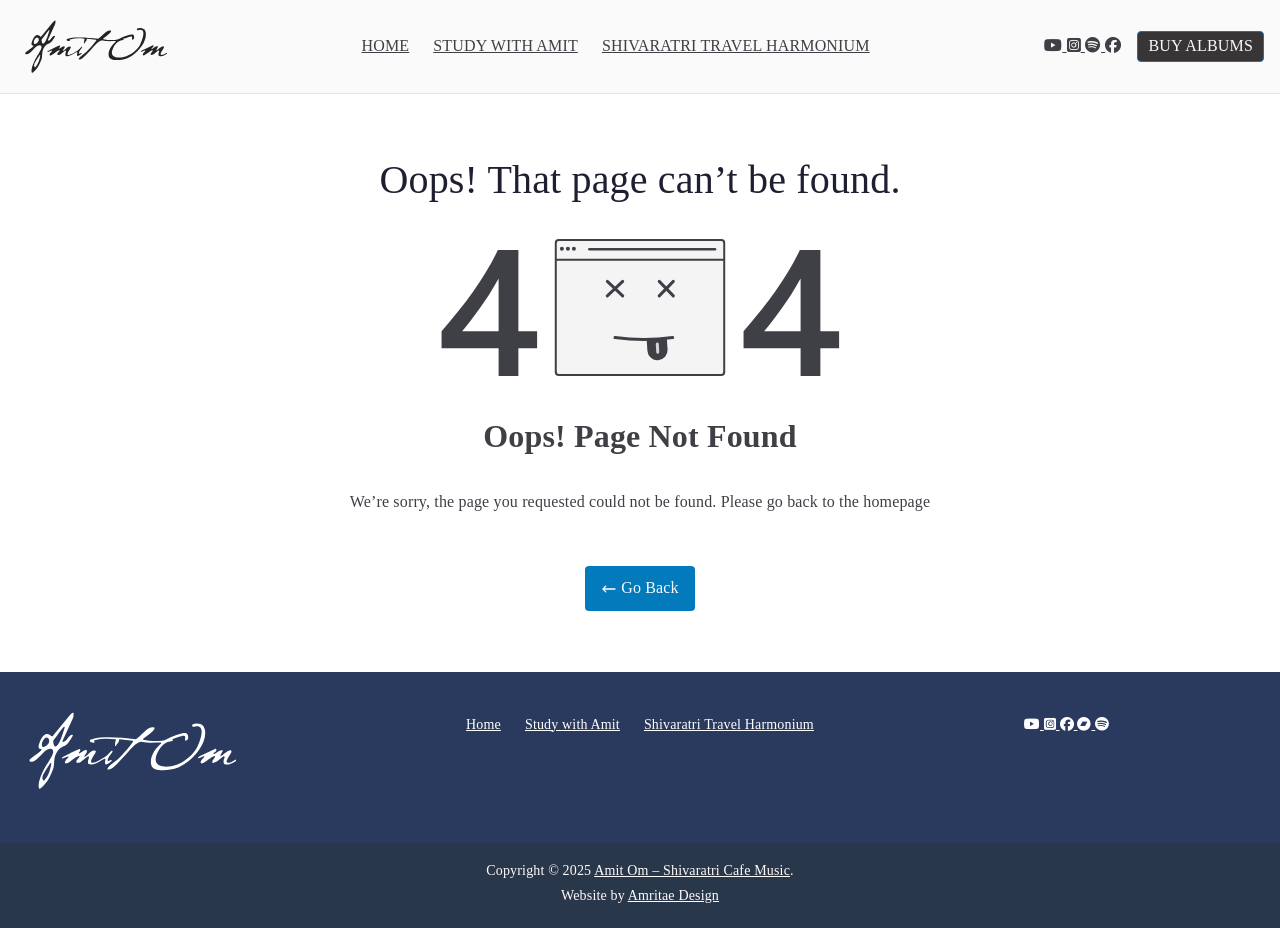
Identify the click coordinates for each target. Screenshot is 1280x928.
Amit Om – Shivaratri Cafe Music (692, 870)
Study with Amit (505, 45)
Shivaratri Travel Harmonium (736, 45)
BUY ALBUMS (1200, 45)
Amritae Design (673, 895)
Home (386, 45)
